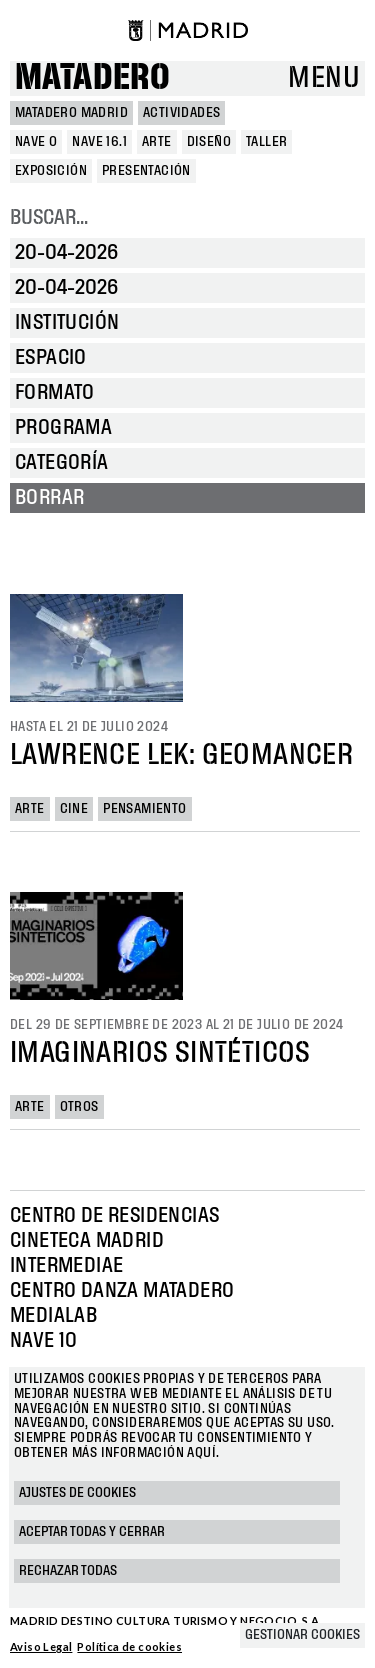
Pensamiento (144, 809)
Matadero (92, 78)
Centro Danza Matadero (122, 1291)
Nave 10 (44, 1341)
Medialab (53, 1316)
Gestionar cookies (302, 1635)
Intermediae (66, 1266)
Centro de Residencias (114, 1216)
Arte (30, 809)
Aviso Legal (41, 1646)
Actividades (181, 113)
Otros (79, 1107)
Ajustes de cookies (77, 1493)
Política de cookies (129, 1646)
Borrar (49, 498)
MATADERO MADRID (71, 113)
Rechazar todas (68, 1571)
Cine (74, 809)
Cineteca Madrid (87, 1241)
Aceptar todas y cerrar (92, 1532)
